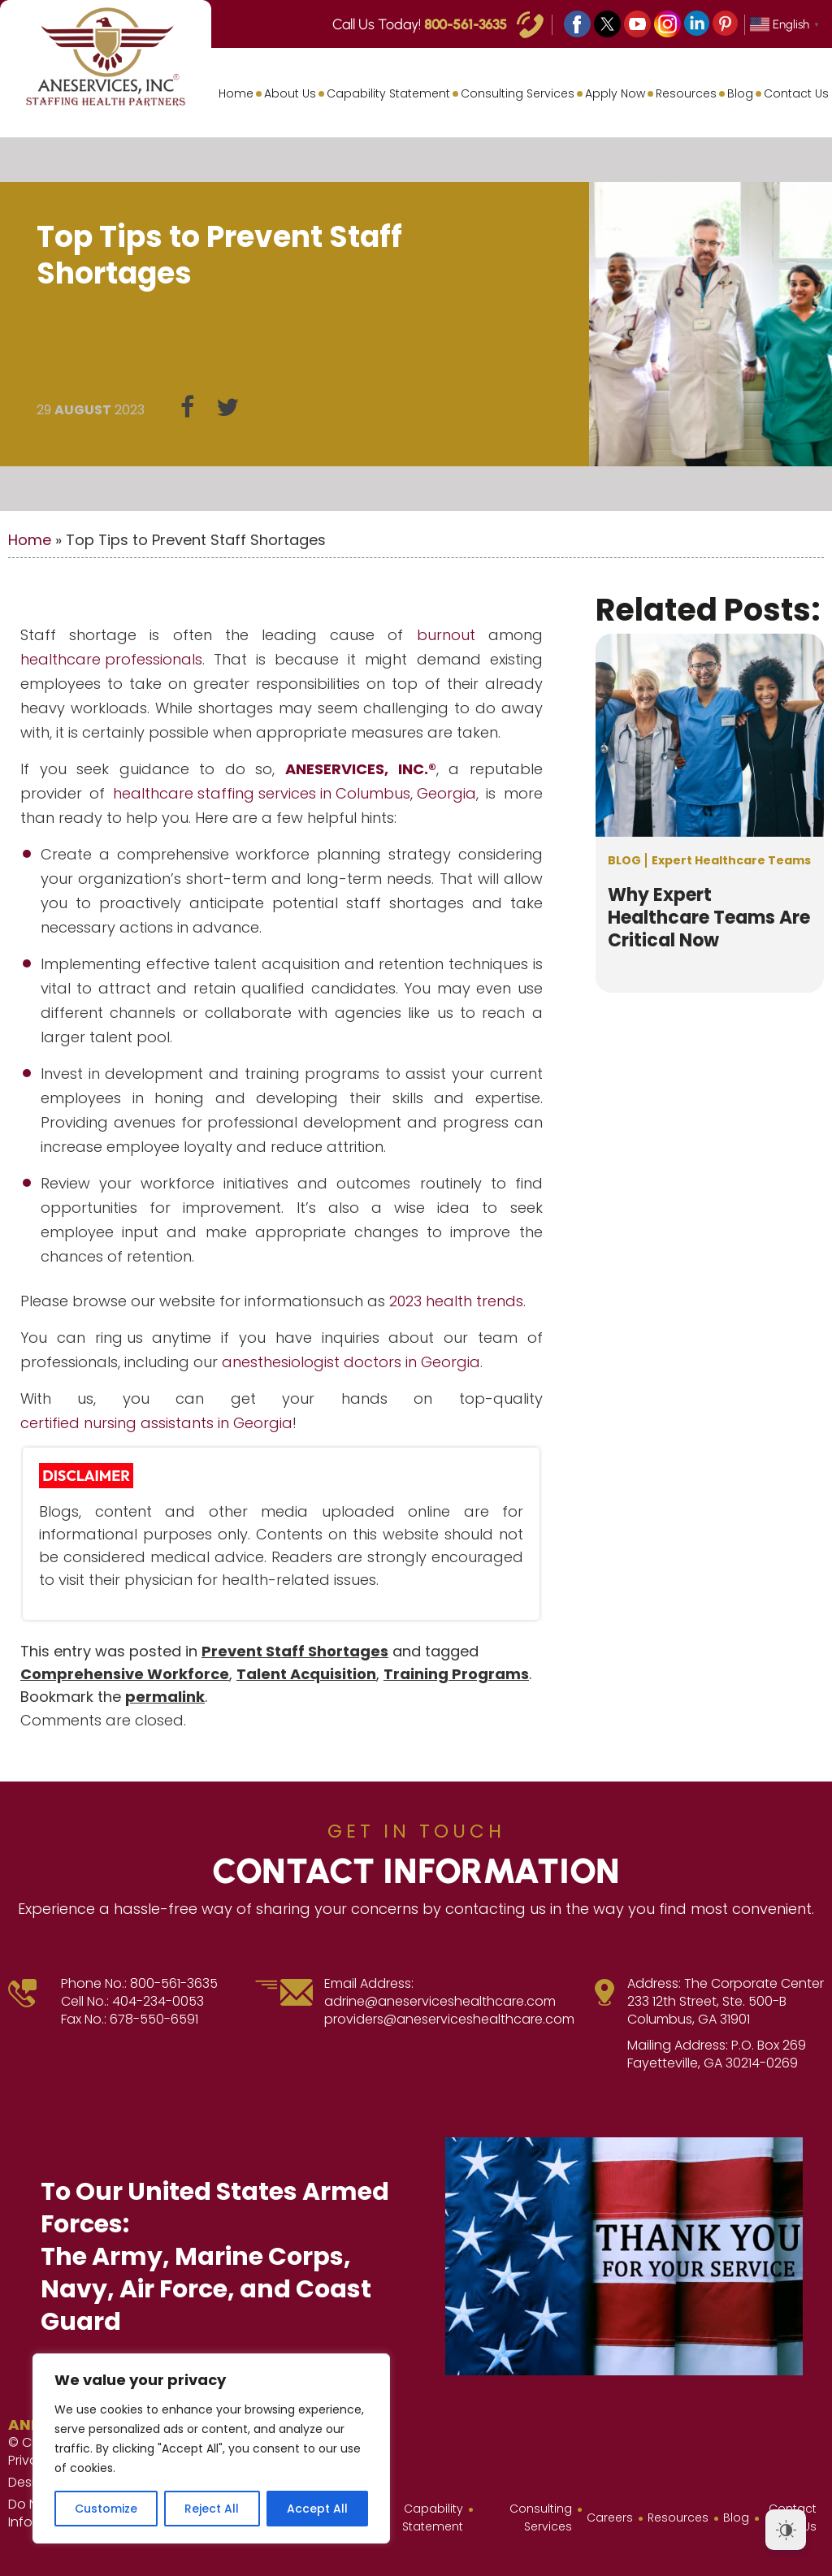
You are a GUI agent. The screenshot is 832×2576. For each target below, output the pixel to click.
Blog (740, 93)
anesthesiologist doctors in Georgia (351, 1362)
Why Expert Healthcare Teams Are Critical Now (709, 918)
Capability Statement (388, 93)
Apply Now (615, 93)
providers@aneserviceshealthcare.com (449, 2019)
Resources (686, 93)
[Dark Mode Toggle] (786, 2530)
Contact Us (796, 93)
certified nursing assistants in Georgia (156, 1423)
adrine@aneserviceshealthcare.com (440, 2002)
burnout (446, 635)
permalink (165, 1696)
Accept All (317, 2508)
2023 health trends (456, 1301)
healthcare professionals (111, 659)
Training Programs (456, 1674)
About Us (290, 93)
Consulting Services (517, 93)
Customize (106, 2508)
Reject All (211, 2508)
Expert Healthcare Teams (731, 860)
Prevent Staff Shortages (295, 1651)
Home (236, 93)
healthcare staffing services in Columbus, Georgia (294, 793)
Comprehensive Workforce (124, 1674)
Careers (610, 2517)
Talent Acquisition (306, 1674)
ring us (119, 1337)
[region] (211, 2448)
